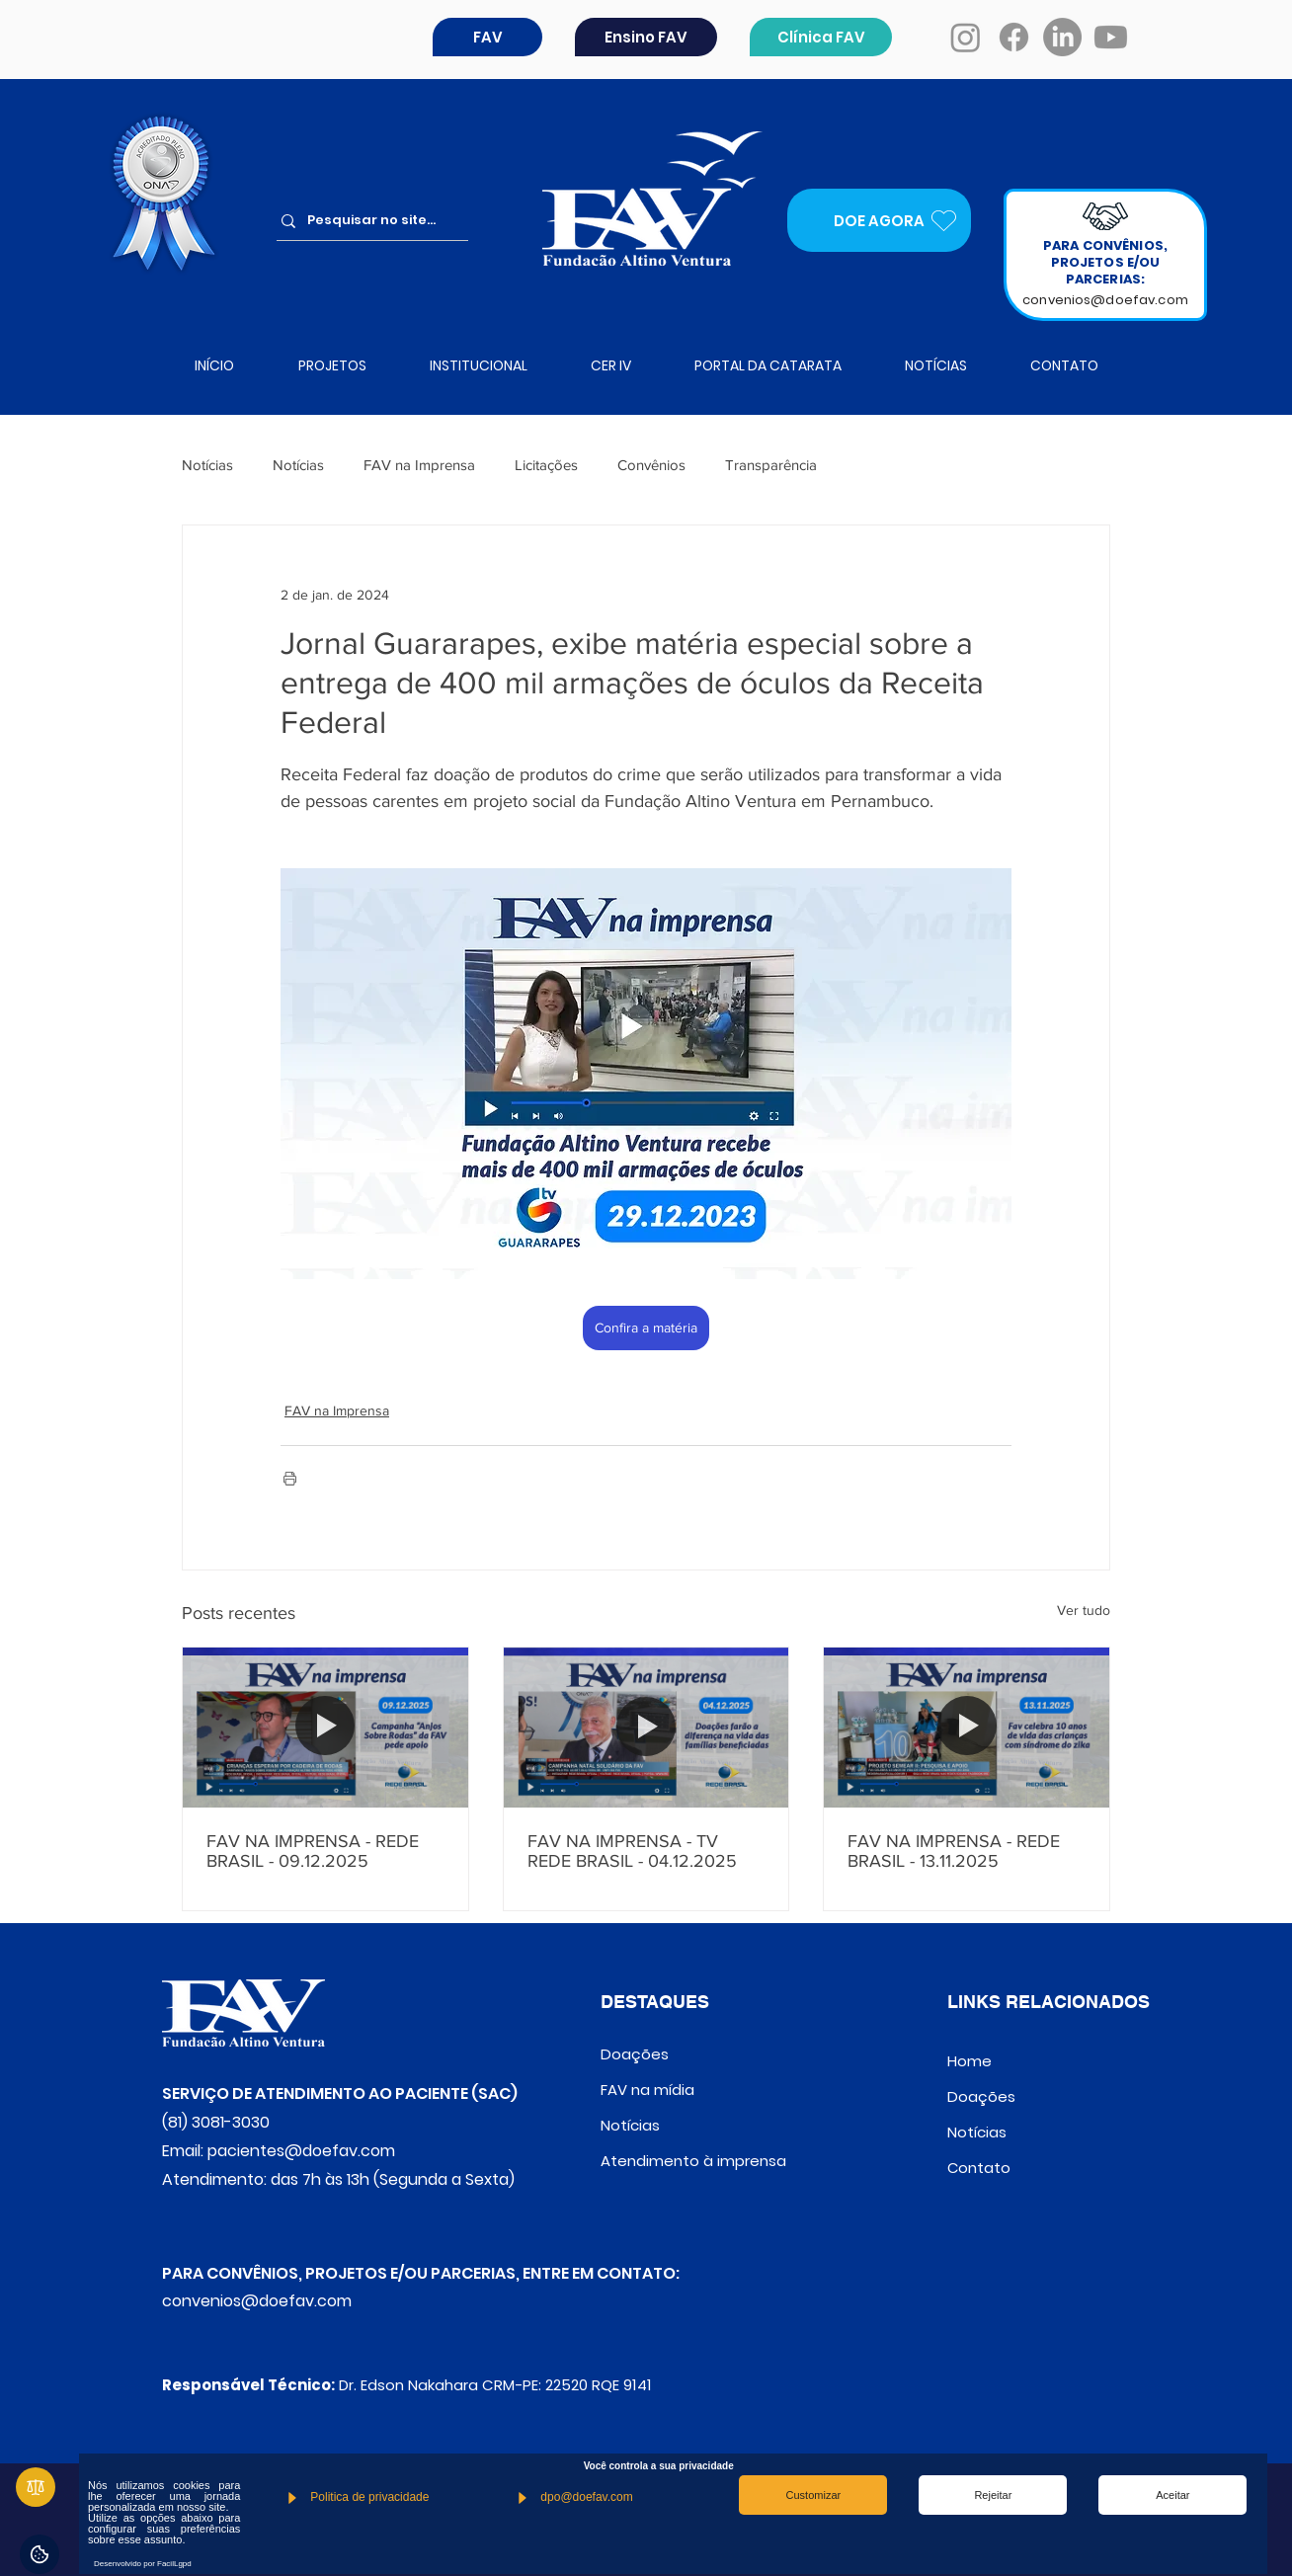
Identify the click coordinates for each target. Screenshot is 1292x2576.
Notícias (207, 464)
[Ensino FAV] (646, 37)
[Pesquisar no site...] (378, 220)
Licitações (546, 464)
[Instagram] (965, 37)
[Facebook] (1014, 37)
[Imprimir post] (290, 1478)
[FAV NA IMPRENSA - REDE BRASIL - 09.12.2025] (325, 1728)
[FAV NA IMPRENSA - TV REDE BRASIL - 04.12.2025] (646, 1728)
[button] (487, 37)
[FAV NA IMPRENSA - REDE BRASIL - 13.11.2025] (966, 1728)
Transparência (771, 464)
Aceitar (1172, 2495)
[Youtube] (1110, 37)
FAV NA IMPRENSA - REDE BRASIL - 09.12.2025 (312, 1851)
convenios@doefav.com (1105, 299)
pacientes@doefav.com (301, 2150)
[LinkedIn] (1062, 37)
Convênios (651, 464)
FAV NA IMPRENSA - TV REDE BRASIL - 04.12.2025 (632, 1851)
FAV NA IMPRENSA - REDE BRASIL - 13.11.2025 (954, 1851)
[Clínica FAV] (821, 37)
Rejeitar (992, 2495)
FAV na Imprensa (419, 464)
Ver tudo (1083, 1610)
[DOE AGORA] (879, 220)
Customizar (814, 2495)
